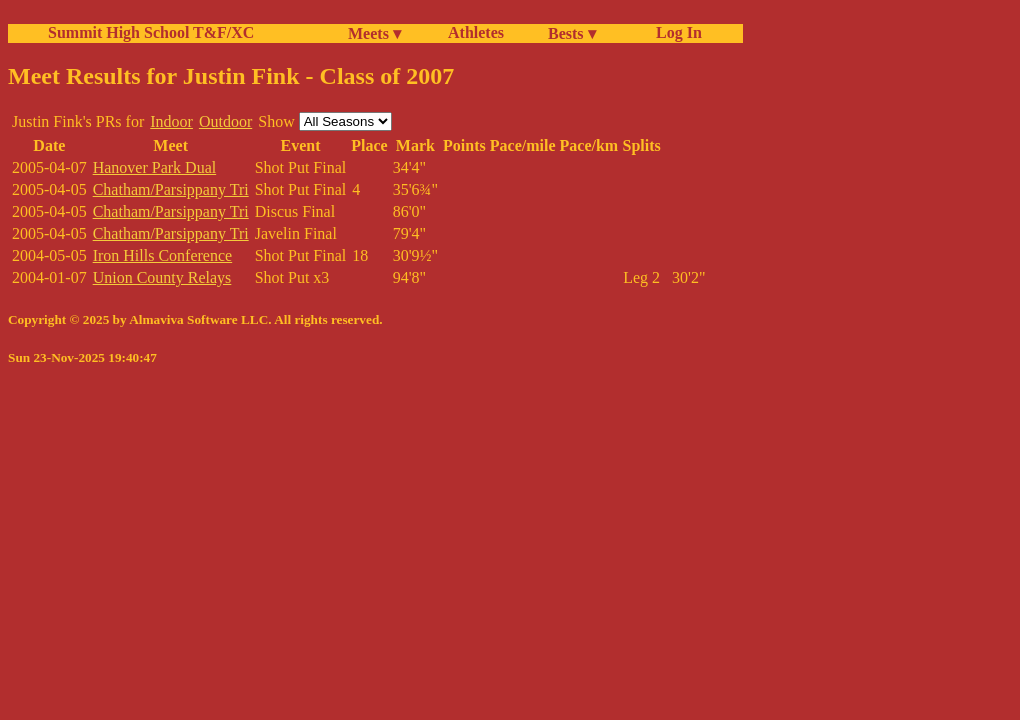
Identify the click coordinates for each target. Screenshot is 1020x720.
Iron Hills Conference (163, 255)
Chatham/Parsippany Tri (171, 189)
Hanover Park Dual (155, 167)
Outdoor (225, 121)
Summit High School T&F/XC (151, 32)
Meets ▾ (374, 33)
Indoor (171, 121)
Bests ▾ (572, 33)
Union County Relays (162, 277)
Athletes (476, 32)
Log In (675, 32)
